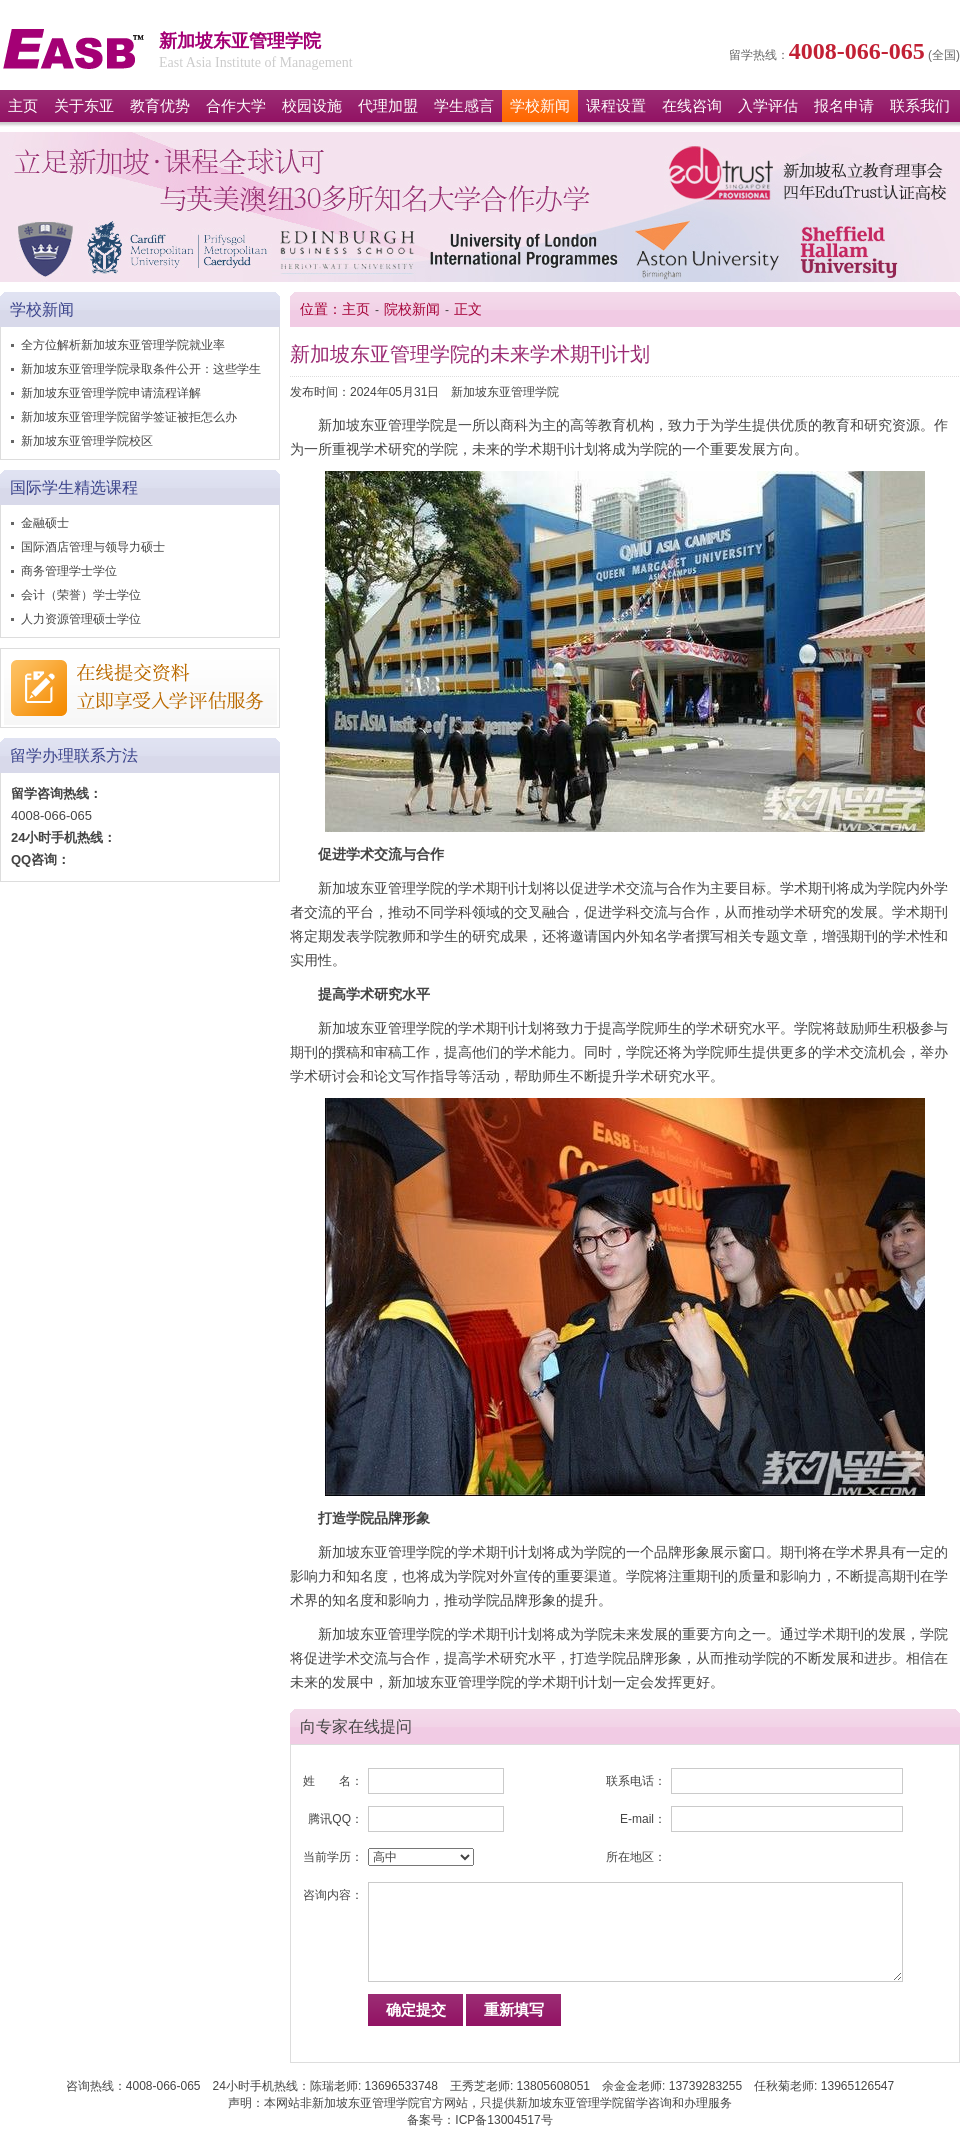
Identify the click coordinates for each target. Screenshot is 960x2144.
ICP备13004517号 (503, 2120)
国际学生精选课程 (74, 487)
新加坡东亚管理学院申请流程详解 (111, 393)
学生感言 (464, 106)
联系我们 (920, 106)
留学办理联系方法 (74, 755)
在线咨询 (692, 106)
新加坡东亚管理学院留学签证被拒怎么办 (129, 417)
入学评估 (768, 106)
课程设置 (616, 106)
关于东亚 (84, 106)
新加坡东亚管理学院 (73, 49)
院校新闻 (412, 309)
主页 (23, 106)
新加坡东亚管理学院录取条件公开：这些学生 (141, 369)
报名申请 (844, 106)
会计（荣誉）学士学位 (81, 595)
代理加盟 (388, 106)
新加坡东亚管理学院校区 (87, 441)
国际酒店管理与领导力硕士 (93, 547)
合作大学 (236, 106)
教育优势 (160, 106)
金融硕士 (45, 523)
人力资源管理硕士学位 (81, 619)
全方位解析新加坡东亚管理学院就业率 (123, 345)
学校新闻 (540, 106)
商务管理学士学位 (69, 571)
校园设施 (312, 106)
